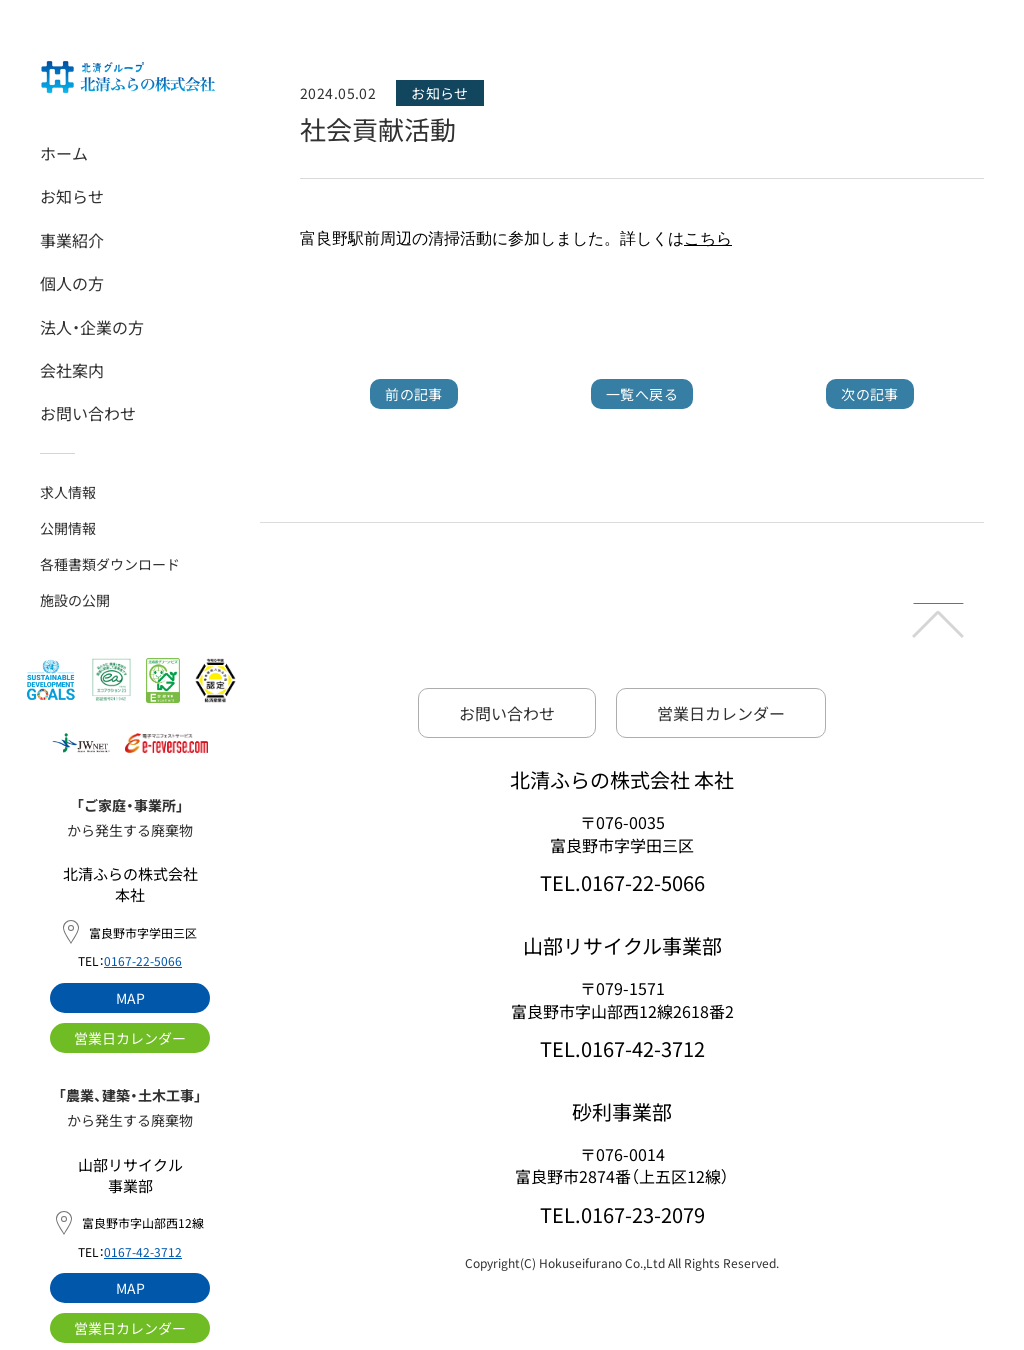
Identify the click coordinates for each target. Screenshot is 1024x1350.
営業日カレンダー (130, 1038)
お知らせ (72, 196)
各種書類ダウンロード (110, 564)
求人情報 (68, 492)
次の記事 (870, 394)
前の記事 (414, 394)
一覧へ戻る (642, 394)
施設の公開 (75, 600)
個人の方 (72, 283)
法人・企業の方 (92, 327)
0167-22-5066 (143, 960)
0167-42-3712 (143, 1251)
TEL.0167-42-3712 (622, 1048)
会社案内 (72, 370)
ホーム (64, 153)
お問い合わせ (88, 413)
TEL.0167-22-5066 (622, 882)
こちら (708, 238)
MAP (130, 998)
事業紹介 (72, 240)
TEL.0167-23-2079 (622, 1214)
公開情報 (68, 528)
